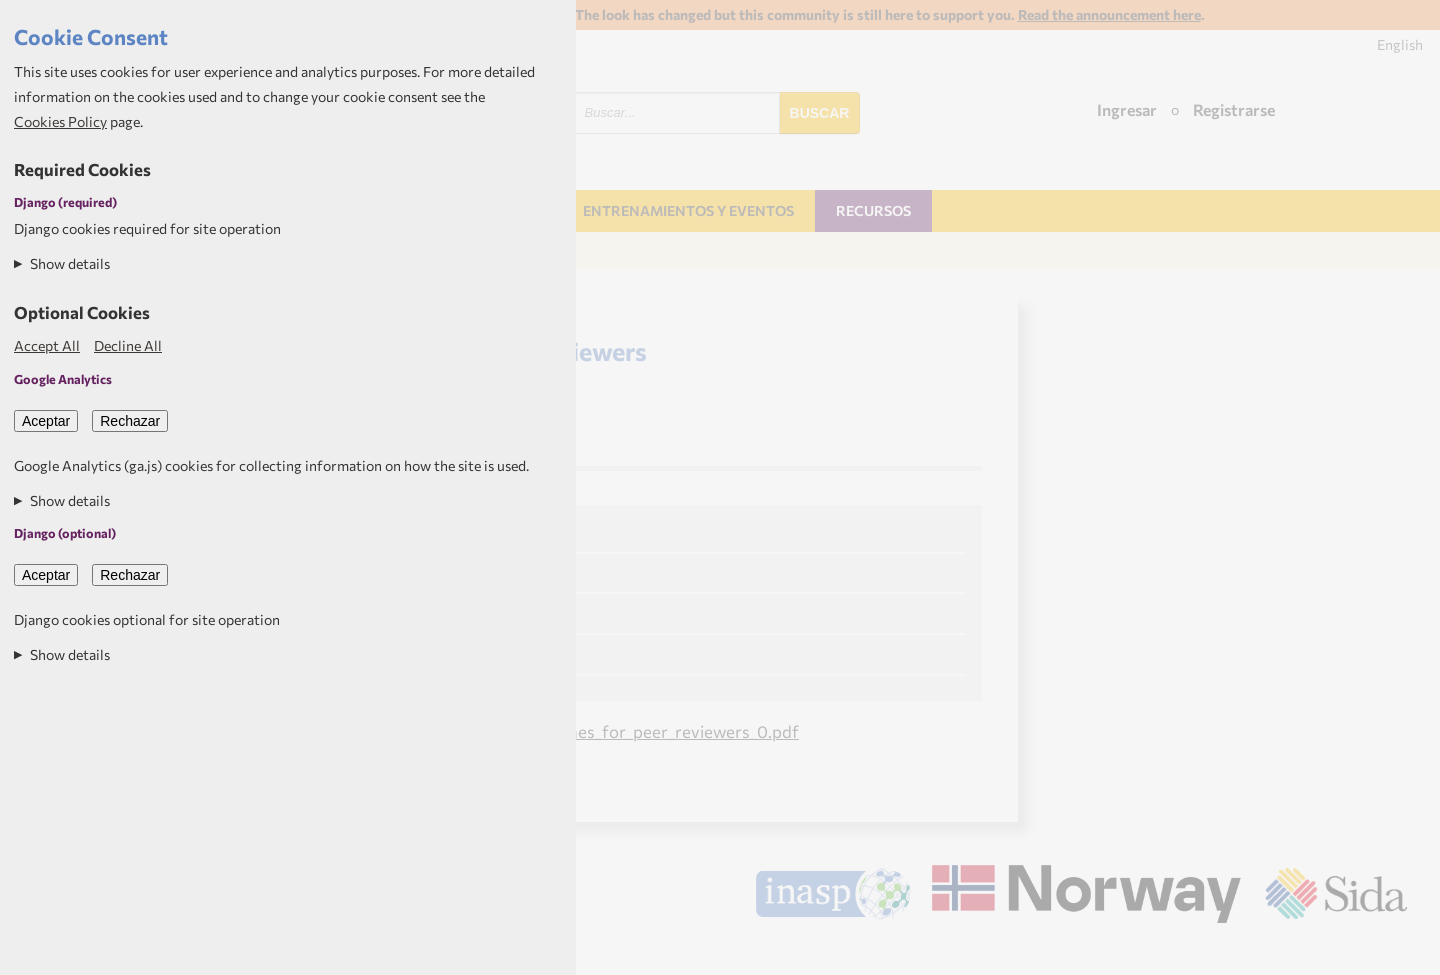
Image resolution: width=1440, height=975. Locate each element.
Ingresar (1127, 109)
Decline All (128, 345)
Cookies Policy (60, 121)
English (1400, 44)
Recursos (873, 210)
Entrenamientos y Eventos (688, 210)
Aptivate (1389, 951)
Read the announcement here (1109, 14)
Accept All (47, 345)
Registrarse (1234, 109)
